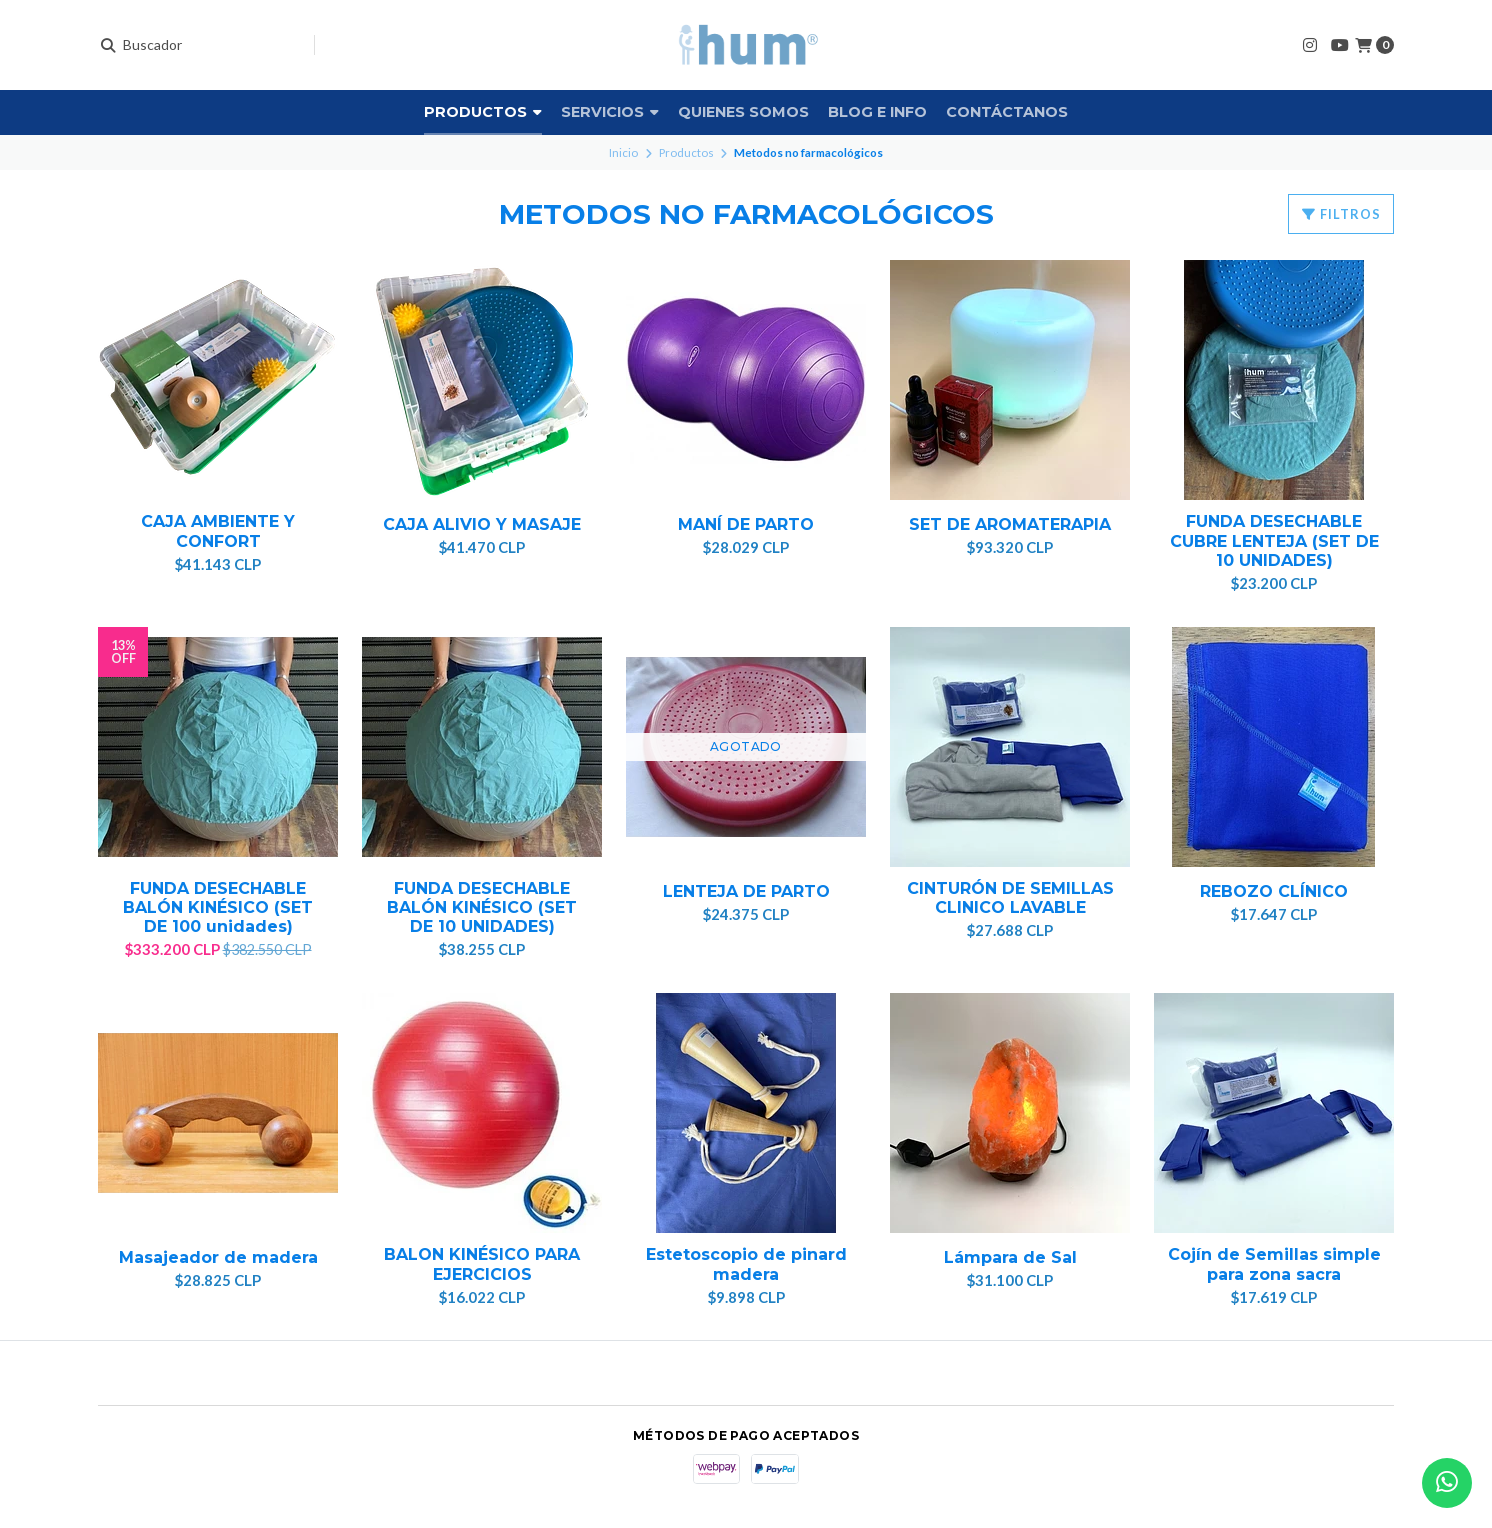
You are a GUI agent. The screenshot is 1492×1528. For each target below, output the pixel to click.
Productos (483, 112)
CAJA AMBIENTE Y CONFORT (218, 531)
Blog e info (877, 112)
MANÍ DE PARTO (746, 524)
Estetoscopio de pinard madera (746, 1264)
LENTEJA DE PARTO (746, 891)
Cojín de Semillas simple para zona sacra (1274, 1264)
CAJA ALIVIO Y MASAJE (482, 524)
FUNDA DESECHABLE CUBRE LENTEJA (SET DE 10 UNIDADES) (1274, 540)
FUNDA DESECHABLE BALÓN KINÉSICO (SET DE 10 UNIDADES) (482, 907)
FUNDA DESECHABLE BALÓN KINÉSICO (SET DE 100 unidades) (218, 907)
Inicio (623, 152)
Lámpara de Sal (1010, 1257)
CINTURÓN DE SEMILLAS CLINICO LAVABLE (1010, 898)
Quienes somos (743, 112)
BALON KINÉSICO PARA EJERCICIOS (482, 1264)
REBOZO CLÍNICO (1274, 891)
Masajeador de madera (218, 1257)
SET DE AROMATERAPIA (1010, 524)
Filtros (1341, 214)
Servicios (610, 112)
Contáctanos (1007, 112)
